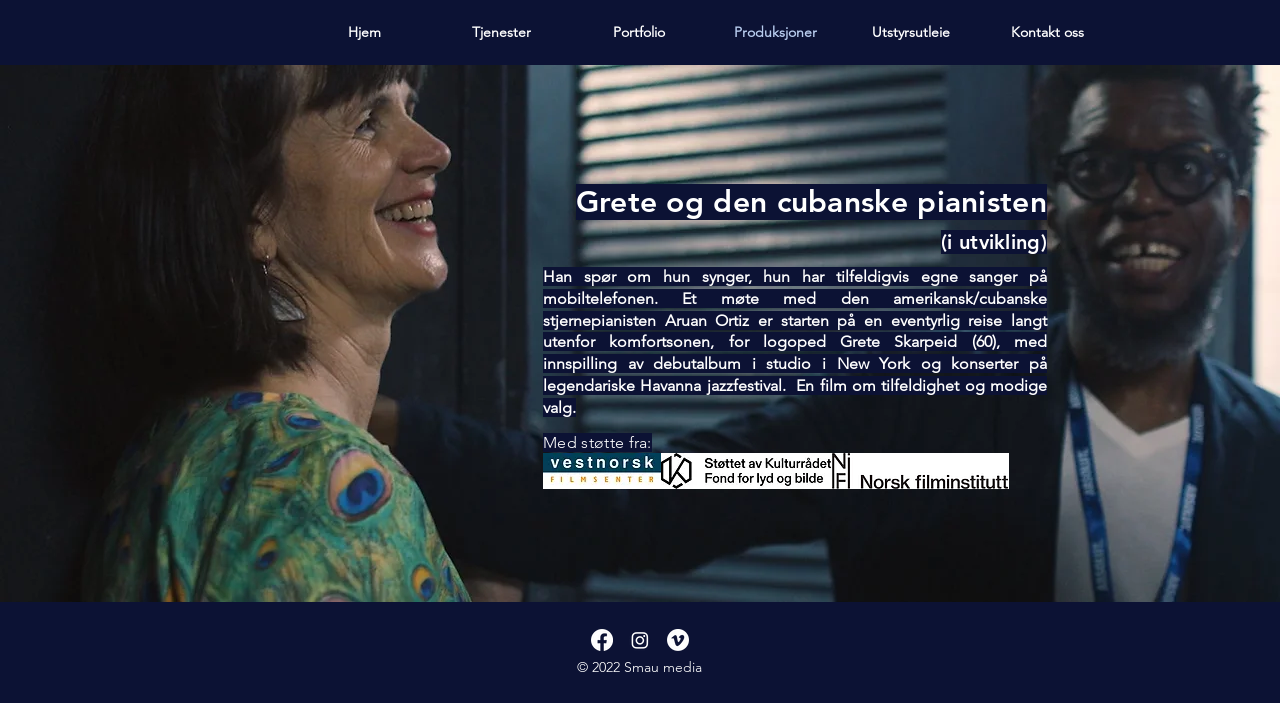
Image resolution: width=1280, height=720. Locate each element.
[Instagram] (640, 640)
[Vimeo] (678, 640)
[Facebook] (602, 640)
